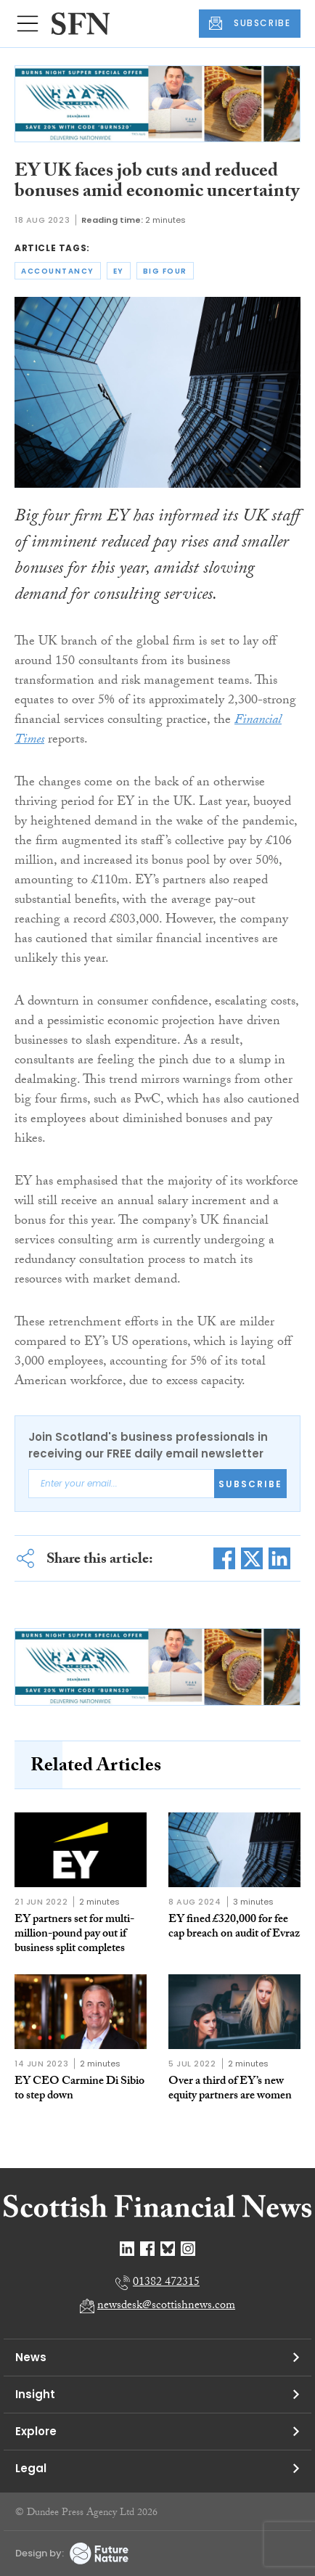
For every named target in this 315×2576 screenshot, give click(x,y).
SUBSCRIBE (249, 23)
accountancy (57, 271)
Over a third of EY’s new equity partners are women (230, 2089)
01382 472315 (166, 2283)
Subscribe (250, 1484)
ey (118, 271)
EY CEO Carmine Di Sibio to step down (79, 2089)
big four (165, 271)
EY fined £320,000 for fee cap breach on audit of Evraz (234, 1927)
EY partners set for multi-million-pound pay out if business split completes (74, 1934)
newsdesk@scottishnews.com (166, 2306)
